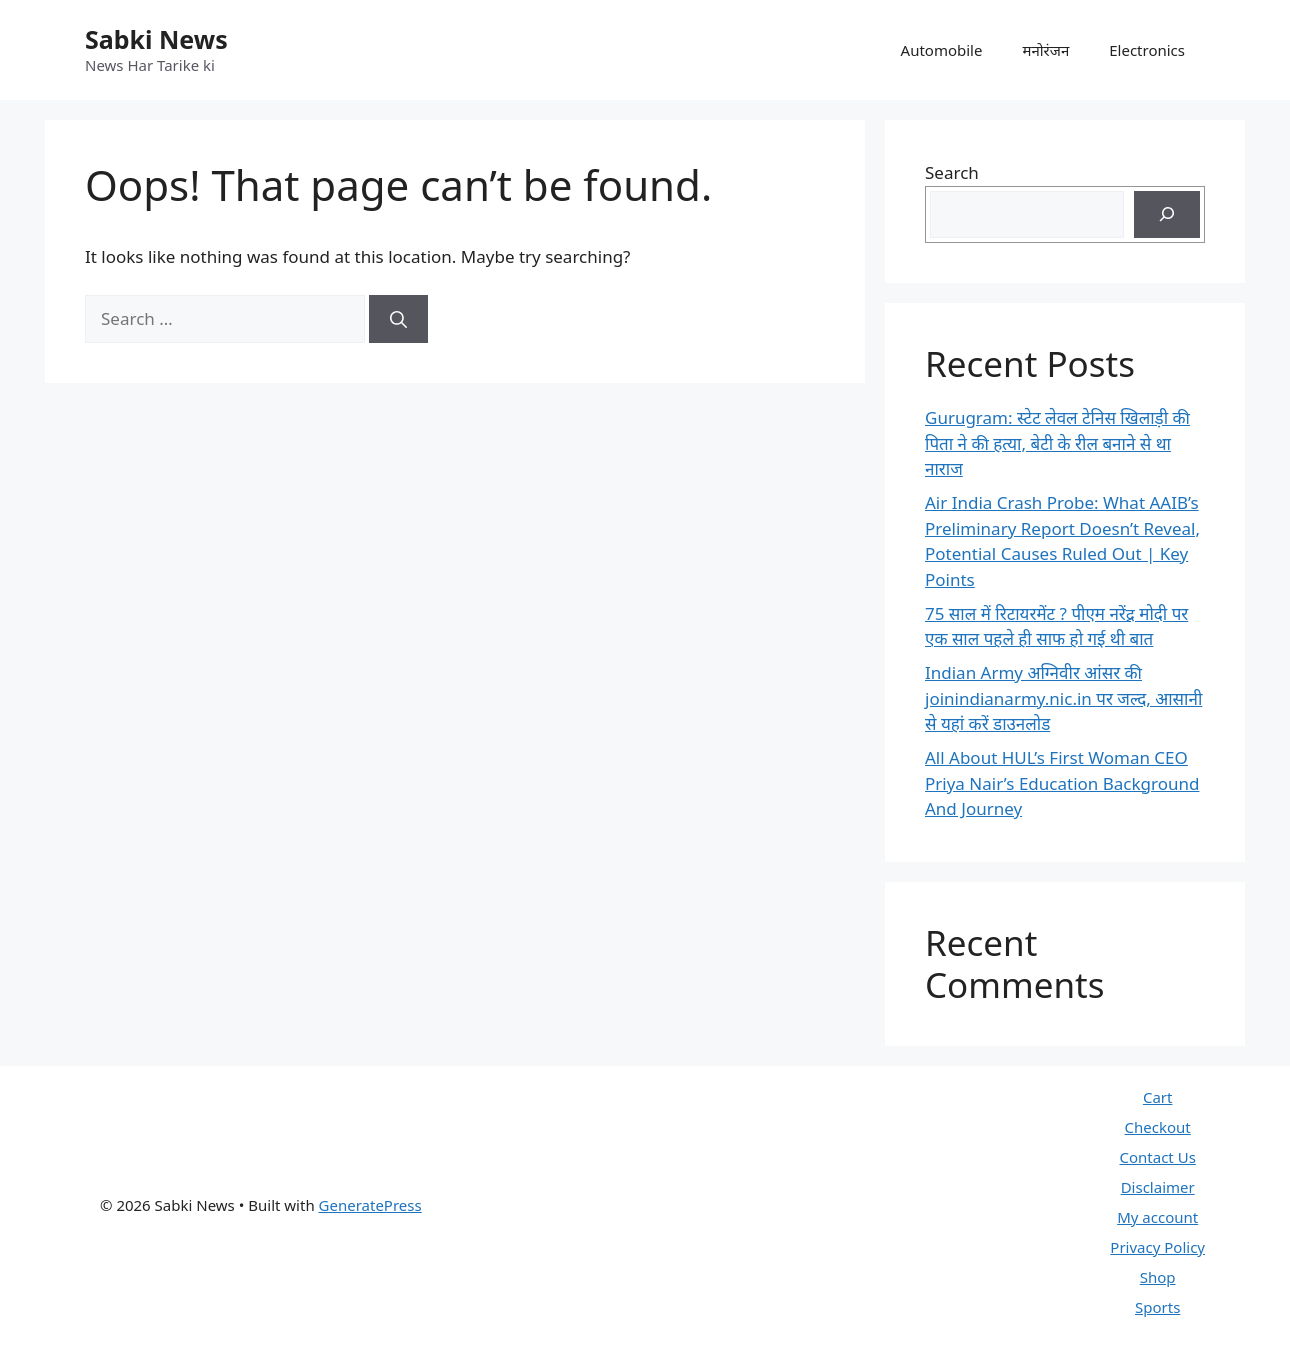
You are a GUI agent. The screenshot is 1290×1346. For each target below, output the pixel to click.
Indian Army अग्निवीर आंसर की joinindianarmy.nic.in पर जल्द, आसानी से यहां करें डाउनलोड (1063, 698)
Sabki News (156, 39)
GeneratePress (370, 1205)
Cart (1158, 1097)
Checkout (1158, 1127)
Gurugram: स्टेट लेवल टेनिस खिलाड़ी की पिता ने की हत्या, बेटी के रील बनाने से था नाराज (1057, 443)
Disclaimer (1158, 1187)
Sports (1157, 1307)
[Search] (398, 319)
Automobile (942, 50)
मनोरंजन (1045, 50)
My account (1157, 1217)
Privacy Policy (1157, 1247)
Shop (1158, 1277)
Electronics (1147, 50)
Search (952, 172)
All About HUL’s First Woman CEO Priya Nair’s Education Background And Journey (1062, 783)
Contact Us (1158, 1157)
